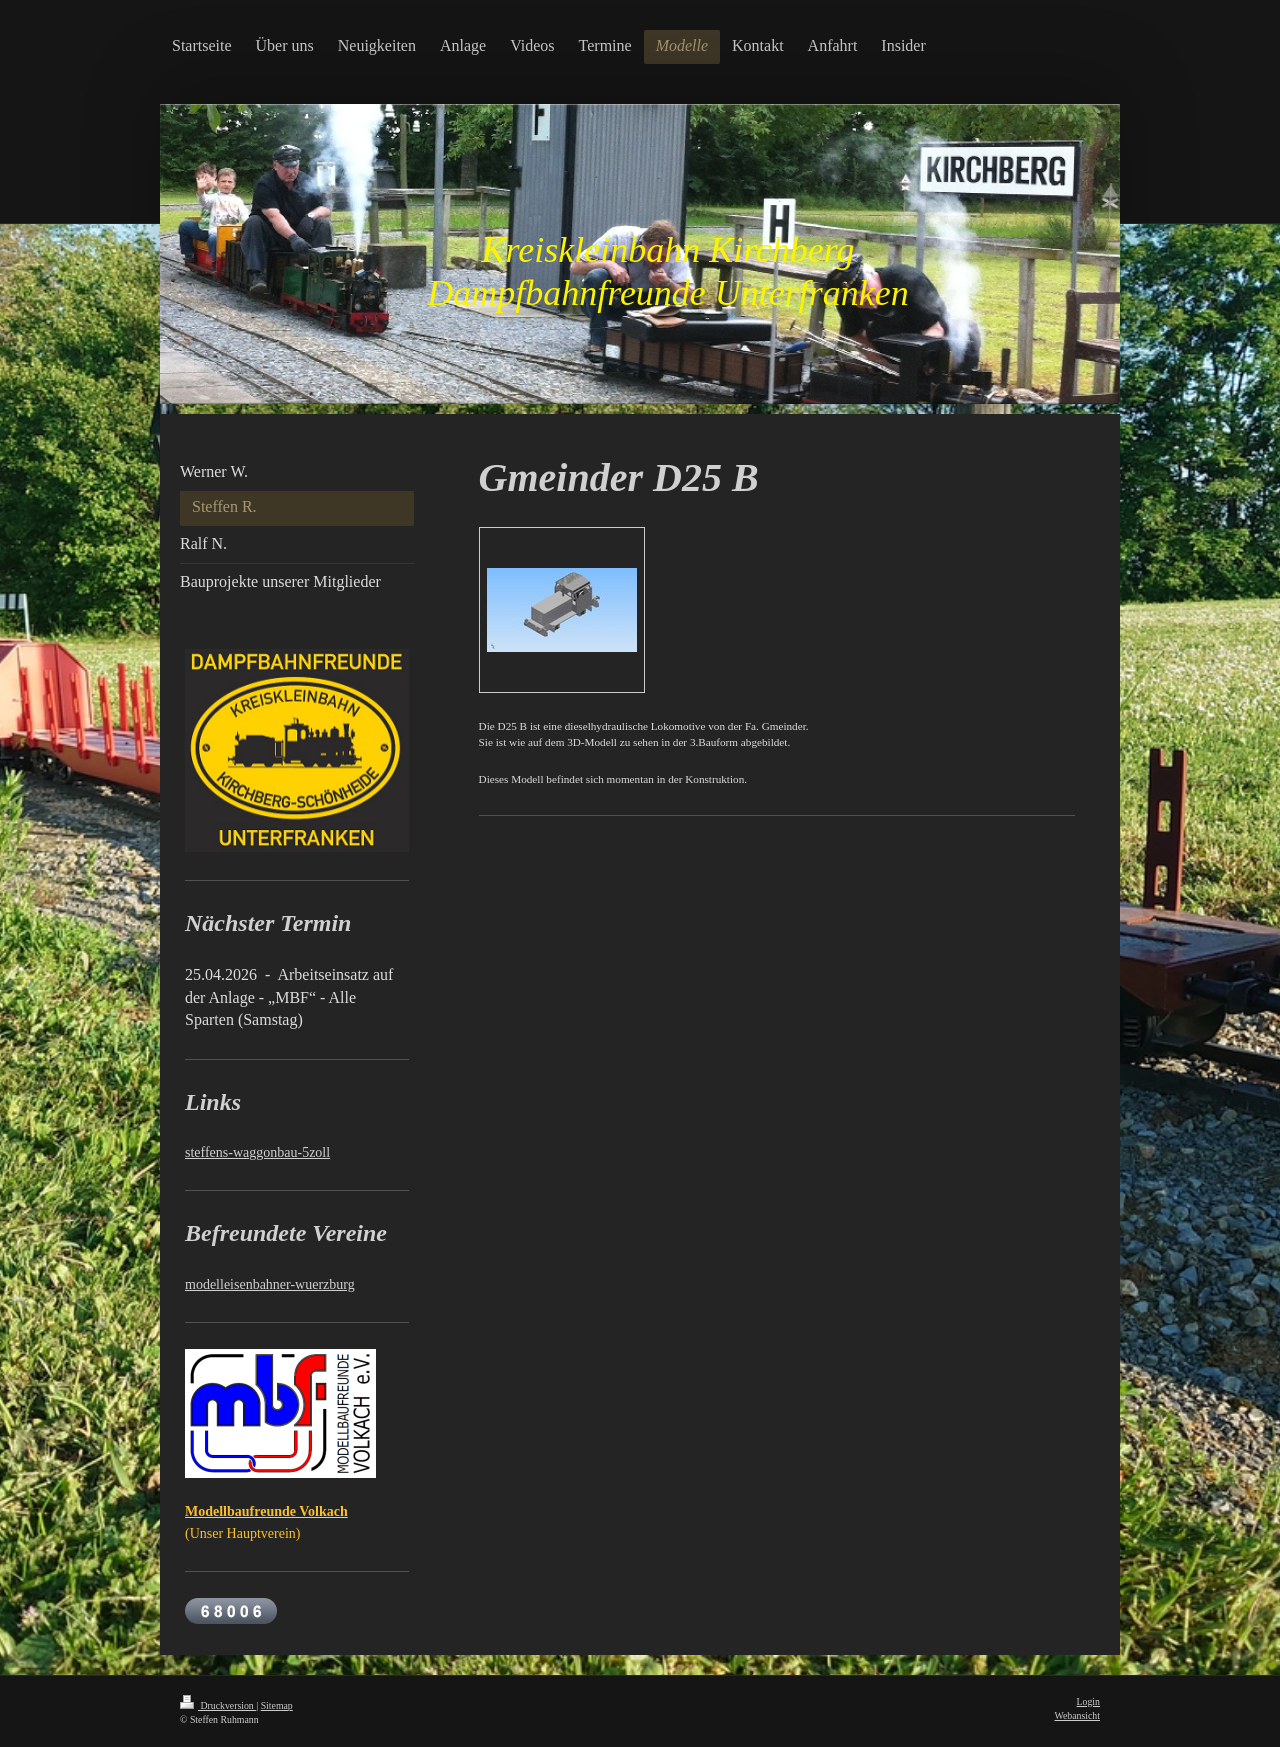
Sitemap (277, 1705)
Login (1088, 1701)
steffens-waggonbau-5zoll (257, 1152)
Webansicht (1077, 1715)
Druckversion (218, 1705)
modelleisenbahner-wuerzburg (270, 1284)
